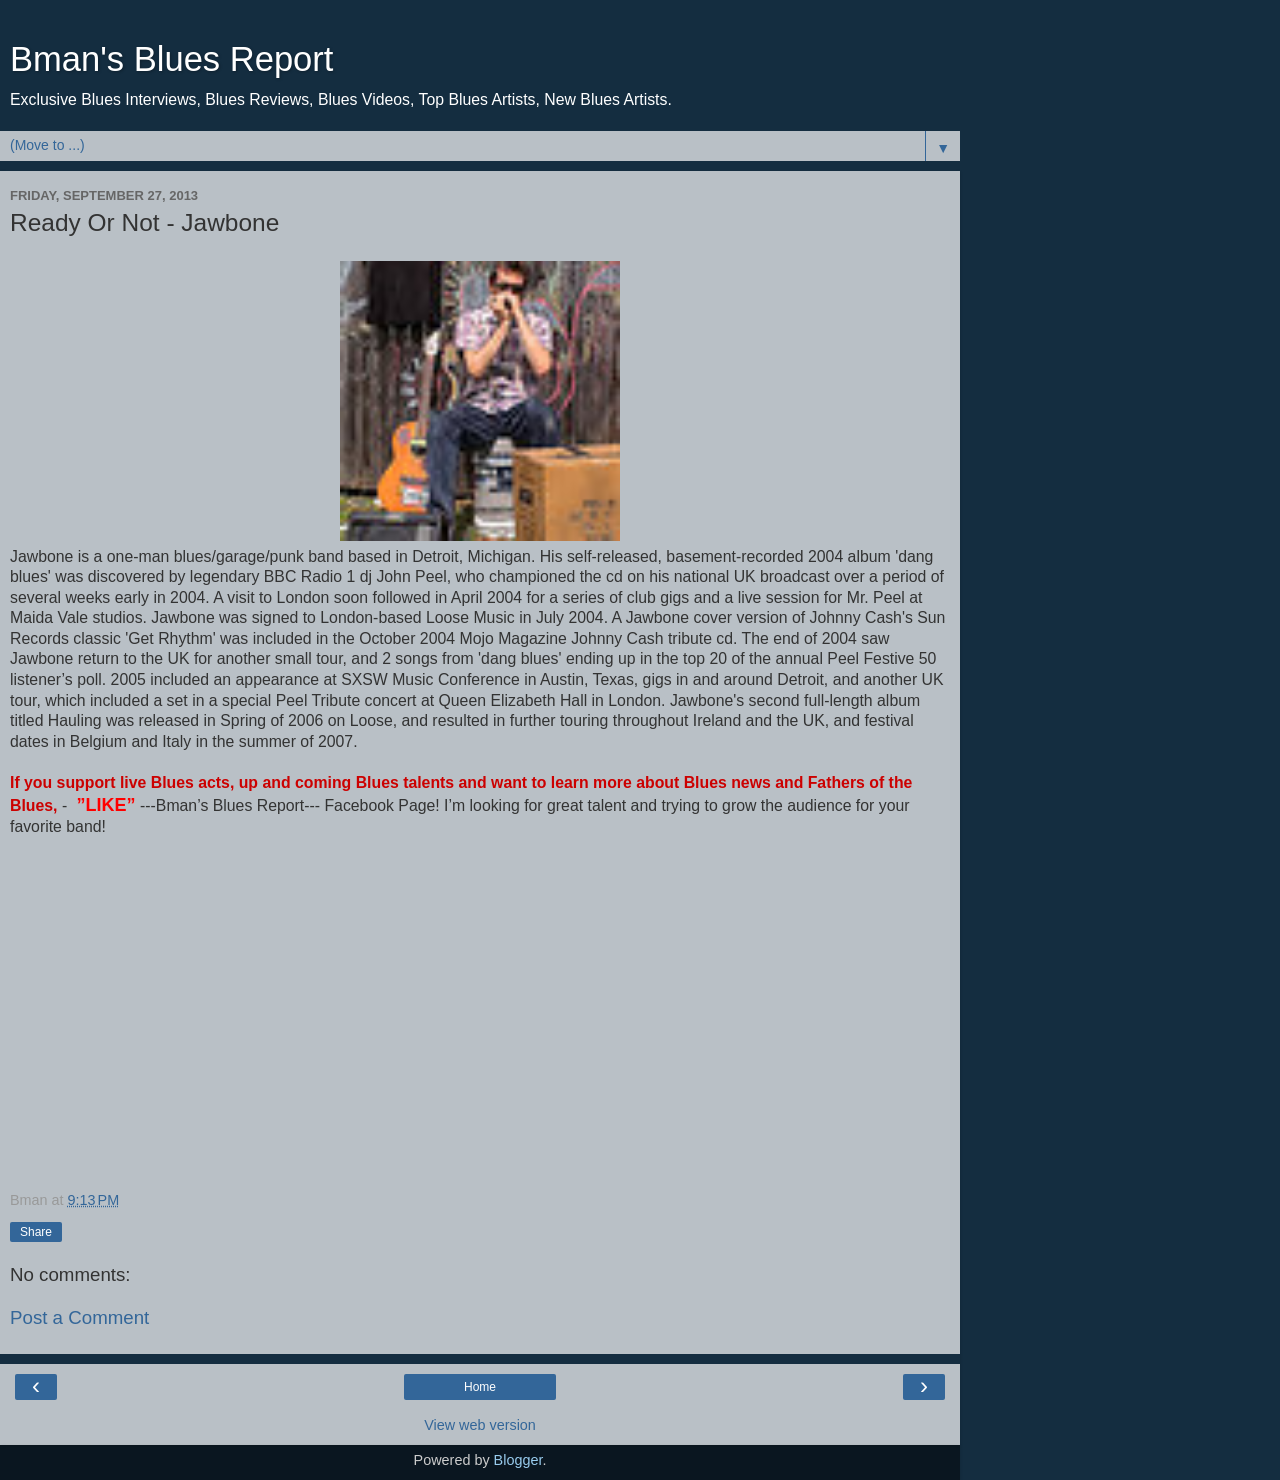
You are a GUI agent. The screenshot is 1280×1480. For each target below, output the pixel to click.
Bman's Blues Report (171, 59)
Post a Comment (79, 1317)
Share (36, 1232)
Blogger (518, 1460)
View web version (480, 1425)
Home (480, 1387)
